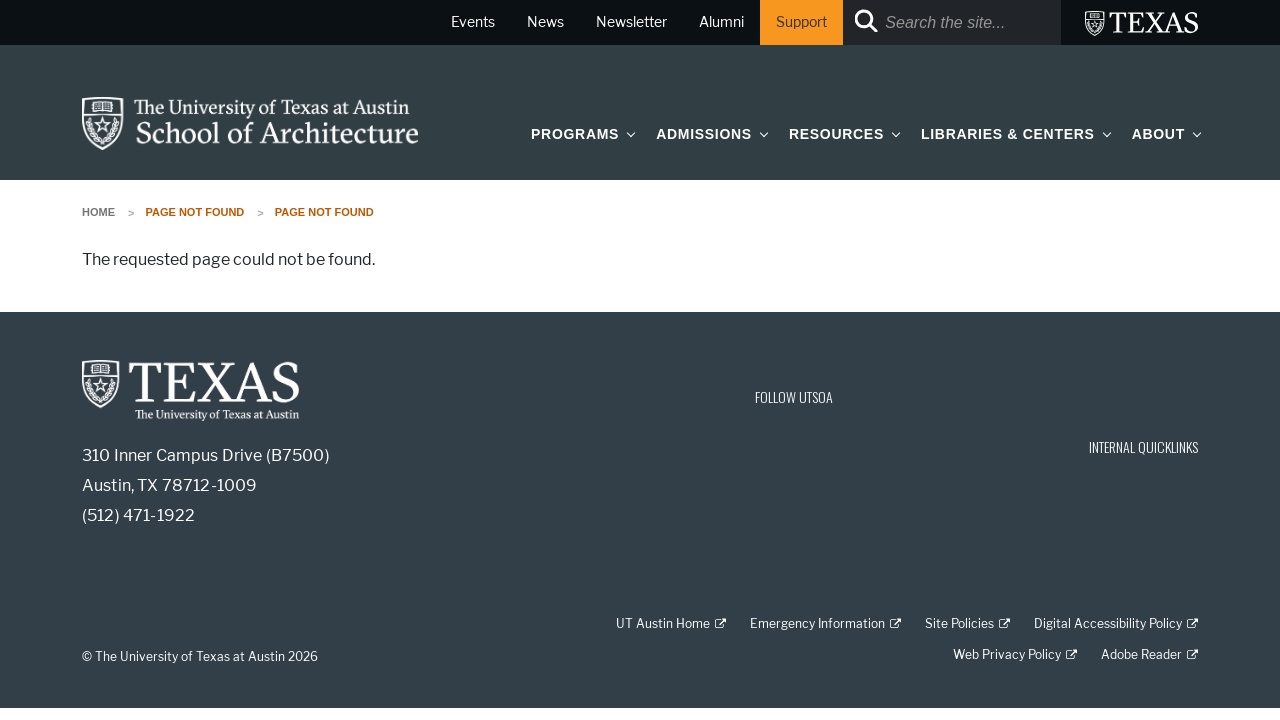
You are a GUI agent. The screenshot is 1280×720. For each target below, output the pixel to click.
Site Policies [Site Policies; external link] (959, 623)
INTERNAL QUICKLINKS (1143, 446)
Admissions (704, 134)
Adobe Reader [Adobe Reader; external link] (1141, 654)
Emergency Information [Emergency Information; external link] (817, 623)
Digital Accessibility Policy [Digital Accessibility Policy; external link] (1108, 623)
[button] (627, 133)
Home (98, 212)
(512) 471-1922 (138, 515)
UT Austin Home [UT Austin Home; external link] (663, 623)
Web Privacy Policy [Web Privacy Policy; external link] (1007, 654)
